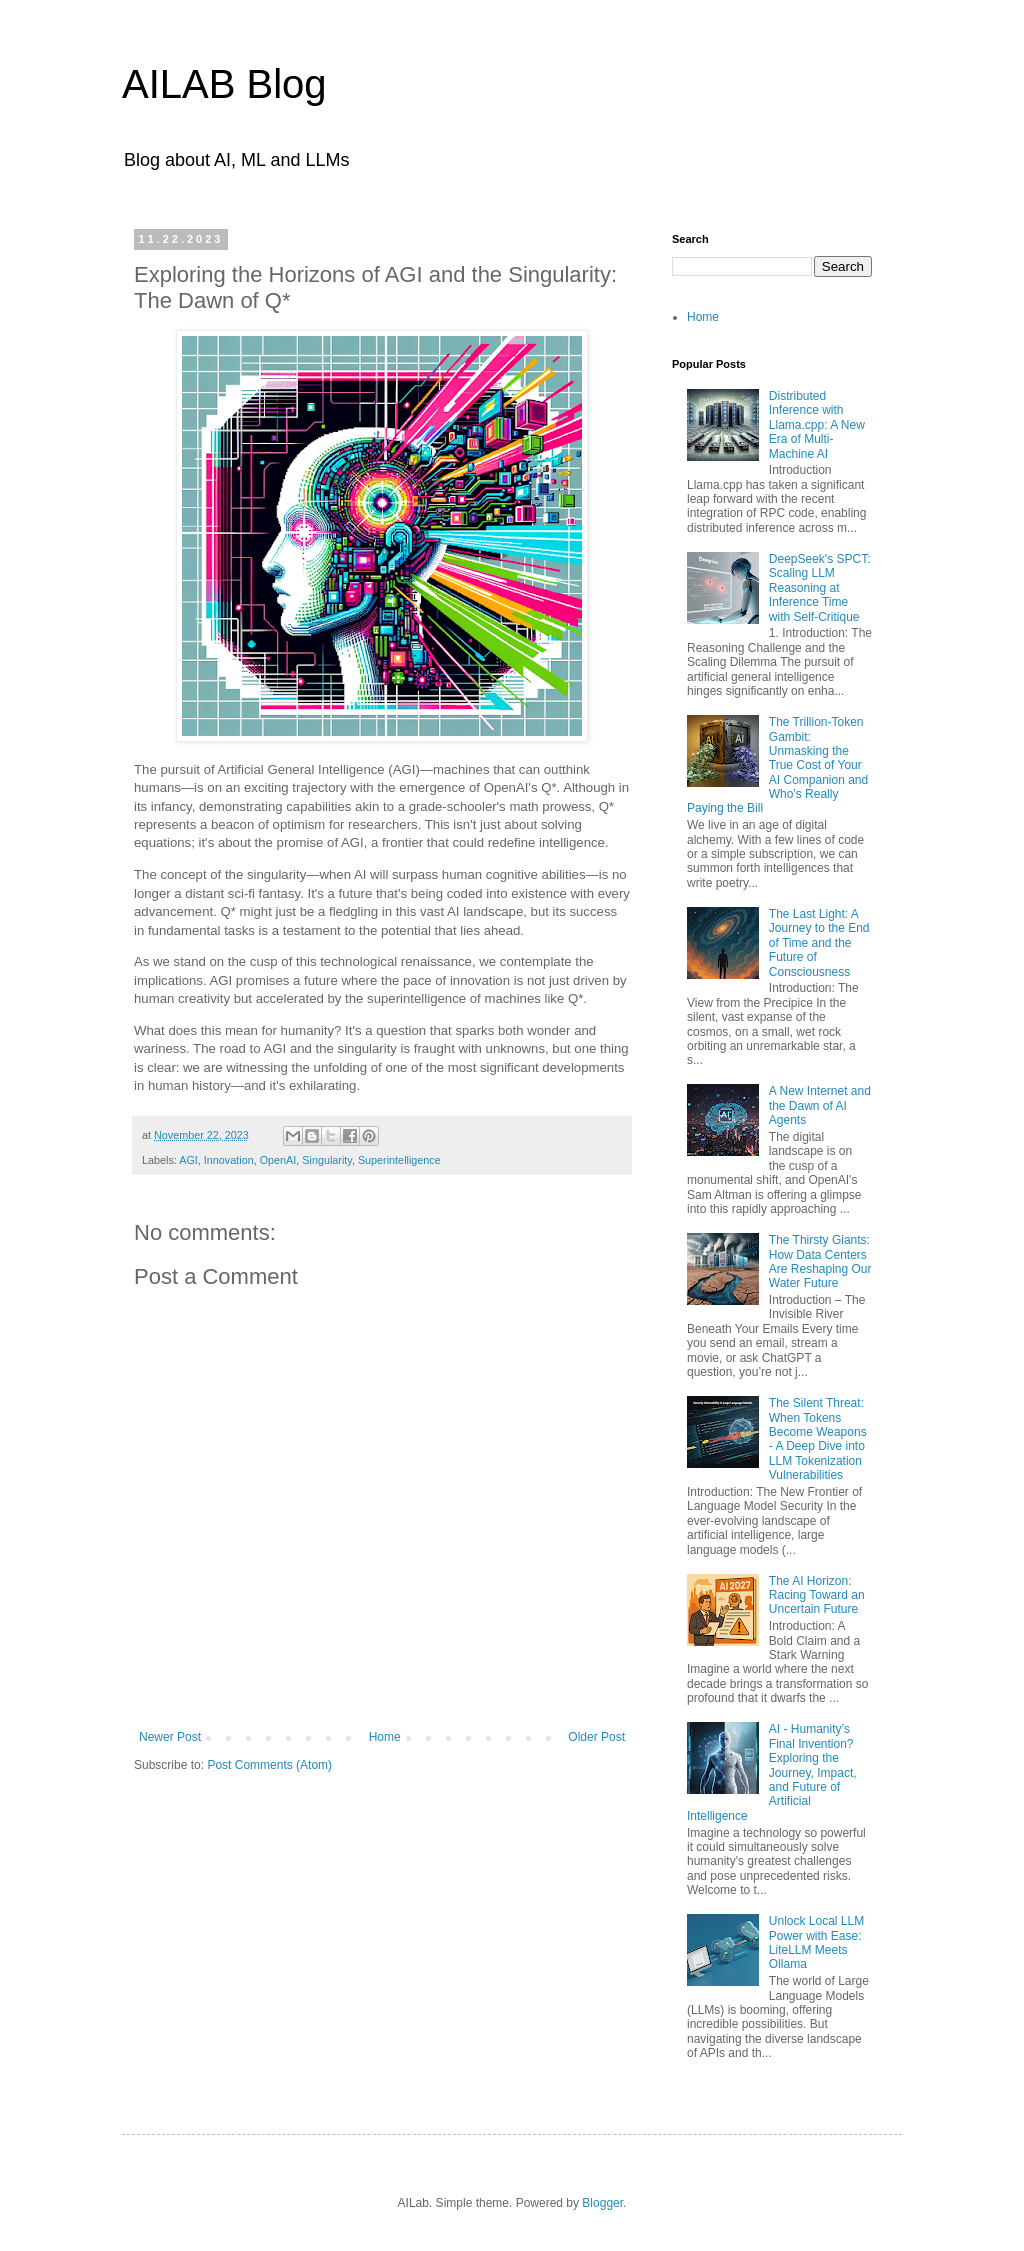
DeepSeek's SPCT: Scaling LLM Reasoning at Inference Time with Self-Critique (820, 588)
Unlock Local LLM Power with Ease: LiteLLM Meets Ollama (816, 1942)
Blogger (602, 2203)
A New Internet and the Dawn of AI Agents (820, 1105)
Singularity (327, 1160)
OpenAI (278, 1160)
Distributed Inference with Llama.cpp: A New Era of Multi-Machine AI (817, 425)
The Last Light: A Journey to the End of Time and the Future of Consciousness (819, 943)
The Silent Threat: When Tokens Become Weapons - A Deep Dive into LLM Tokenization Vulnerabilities (818, 1439)
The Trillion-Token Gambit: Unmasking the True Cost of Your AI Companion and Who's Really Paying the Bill (777, 765)
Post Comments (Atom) (269, 1765)
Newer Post (170, 1737)
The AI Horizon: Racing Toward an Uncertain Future (817, 1595)
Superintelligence (399, 1160)
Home (385, 1737)
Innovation (229, 1160)
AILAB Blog (224, 84)
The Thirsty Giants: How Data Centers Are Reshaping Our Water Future (820, 1261)
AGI (188, 1160)
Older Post (596, 1737)
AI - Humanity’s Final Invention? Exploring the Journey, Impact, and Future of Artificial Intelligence (772, 1772)
